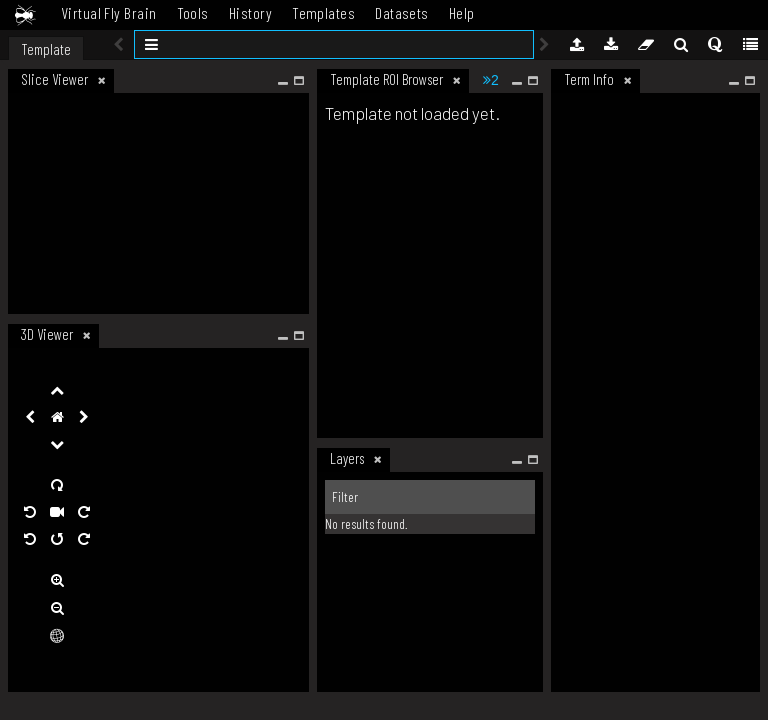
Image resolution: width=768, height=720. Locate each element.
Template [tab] (46, 49)
